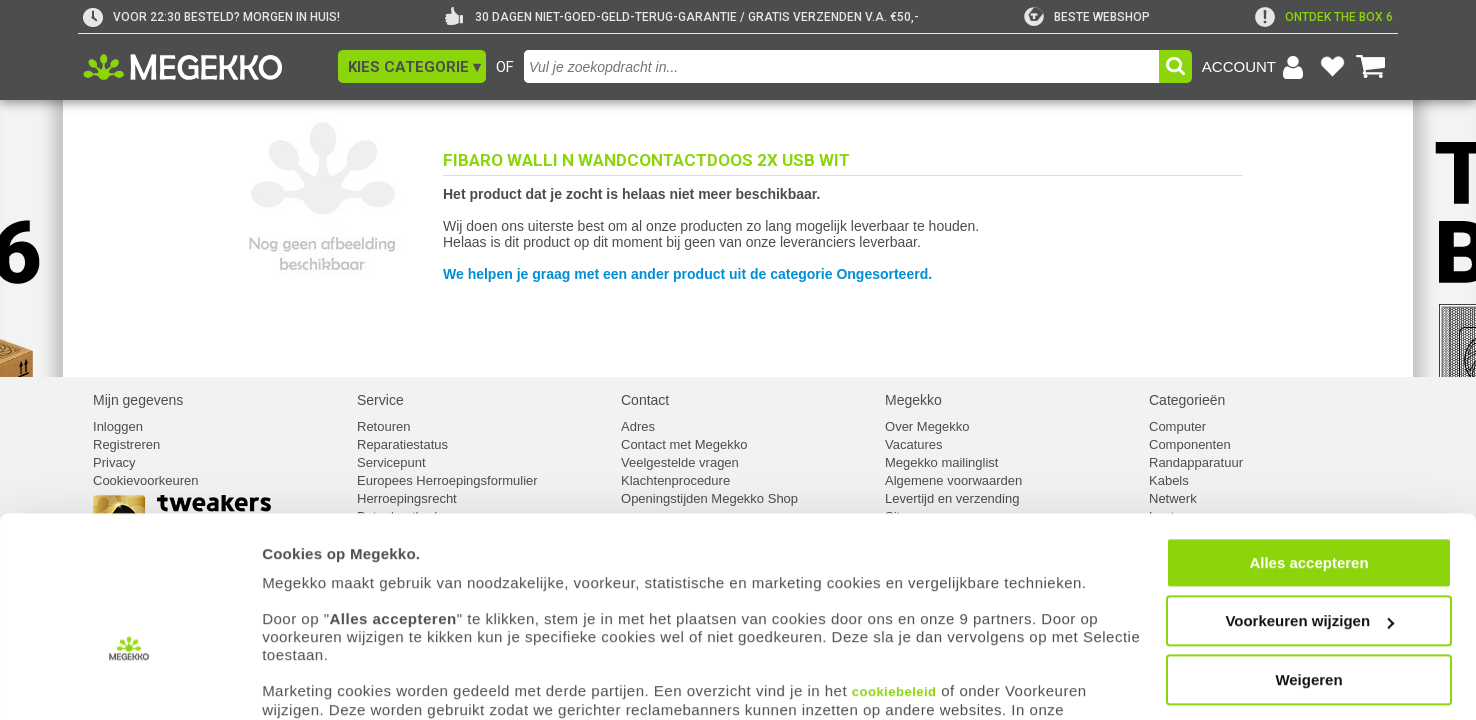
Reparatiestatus (402, 444)
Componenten (1190, 444)
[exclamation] (1324, 17)
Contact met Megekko (684, 444)
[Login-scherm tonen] (1256, 67)
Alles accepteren (1308, 497)
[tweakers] (1087, 17)
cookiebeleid (894, 626)
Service (380, 400)
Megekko (913, 400)
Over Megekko (927, 426)
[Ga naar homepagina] (205, 67)
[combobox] (841, 66)
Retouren (383, 426)
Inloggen (118, 426)
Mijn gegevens (138, 400)
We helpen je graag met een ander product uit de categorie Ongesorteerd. (687, 274)
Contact (645, 400)
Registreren (126, 444)
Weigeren (1308, 614)
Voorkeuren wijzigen (1309, 556)
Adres (638, 426)
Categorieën (1187, 400)
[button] (412, 66)
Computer (1177, 426)
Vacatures (914, 444)
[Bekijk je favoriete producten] (1332, 67)
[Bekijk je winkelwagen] (1371, 67)
